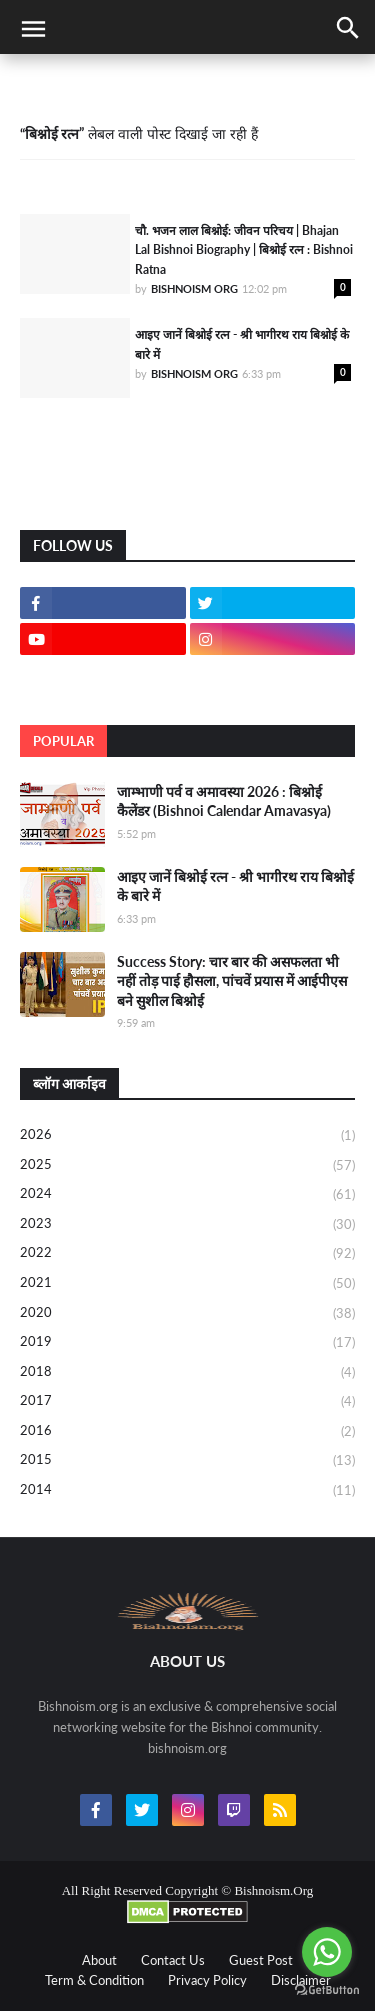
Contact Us (173, 1960)
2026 (187, 1136)
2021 (187, 1284)
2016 (187, 1432)
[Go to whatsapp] (327, 1952)
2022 (187, 1254)
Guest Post (261, 1960)
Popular (63, 741)
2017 (187, 1402)
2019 (187, 1343)
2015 (187, 1461)
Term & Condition (94, 1980)
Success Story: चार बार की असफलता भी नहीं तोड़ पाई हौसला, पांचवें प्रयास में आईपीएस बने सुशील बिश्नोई (232, 981)
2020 (187, 1314)
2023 (187, 1225)
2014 (187, 1490)
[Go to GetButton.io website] (327, 1990)
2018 (187, 1373)
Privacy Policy (207, 1980)
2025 (187, 1166)
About (99, 1960)
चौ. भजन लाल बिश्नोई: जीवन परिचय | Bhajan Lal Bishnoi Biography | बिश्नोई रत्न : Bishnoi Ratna (244, 250)
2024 (187, 1195)
